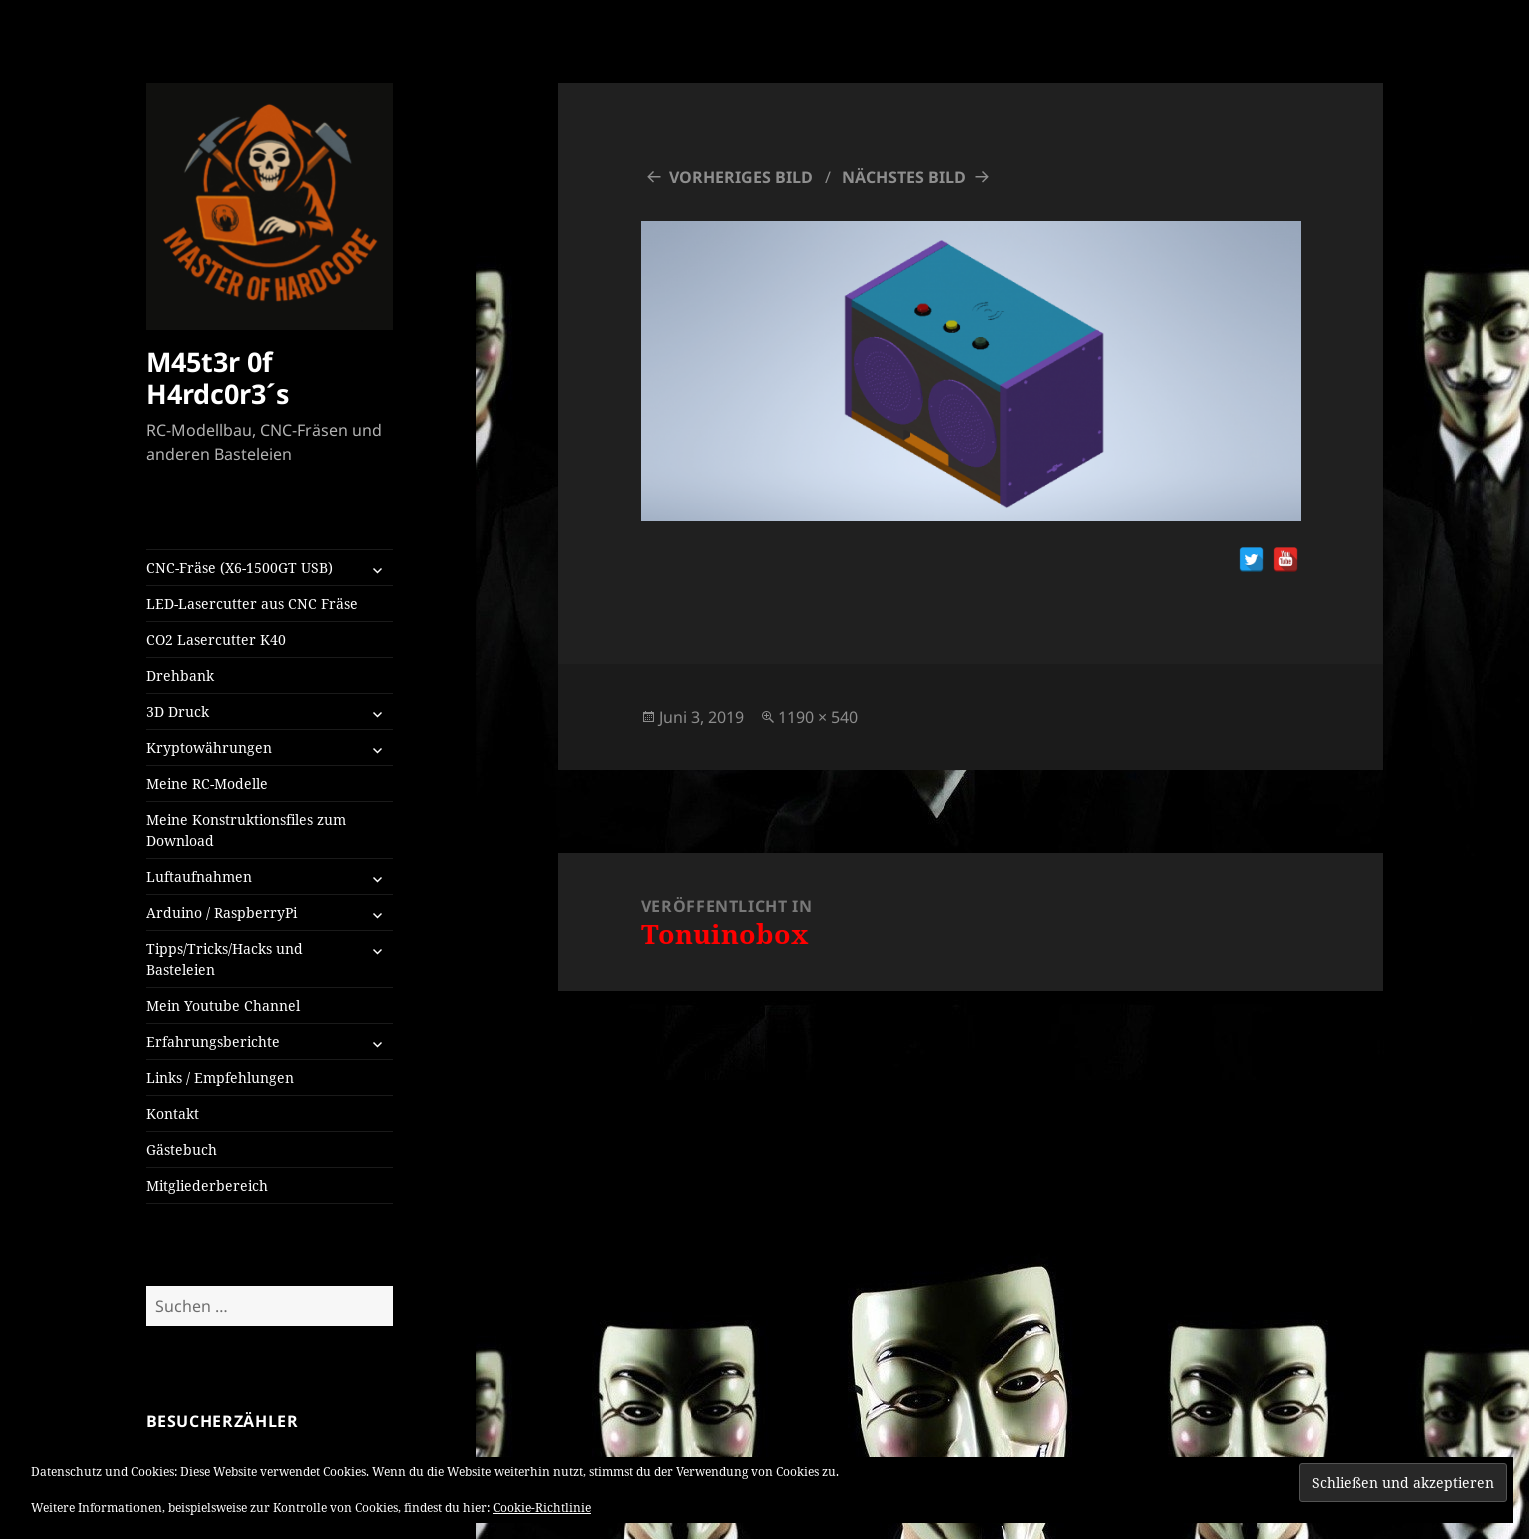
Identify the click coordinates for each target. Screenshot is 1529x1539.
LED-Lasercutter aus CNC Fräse (252, 603)
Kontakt (172, 1113)
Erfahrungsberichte (213, 1041)
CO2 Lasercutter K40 (216, 639)
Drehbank (180, 675)
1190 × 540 (818, 717)
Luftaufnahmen (199, 876)
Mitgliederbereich (207, 1185)
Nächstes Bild (904, 177)
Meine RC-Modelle (207, 783)
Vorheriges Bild (741, 177)
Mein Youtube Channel (223, 1005)
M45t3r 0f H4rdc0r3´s (217, 377)
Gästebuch (181, 1149)
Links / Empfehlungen (220, 1077)
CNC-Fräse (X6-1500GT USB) (239, 567)
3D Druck (177, 711)
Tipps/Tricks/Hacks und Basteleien (224, 959)
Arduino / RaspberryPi (221, 912)
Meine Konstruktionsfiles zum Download (246, 830)
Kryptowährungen (209, 747)
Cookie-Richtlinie (542, 1507)
